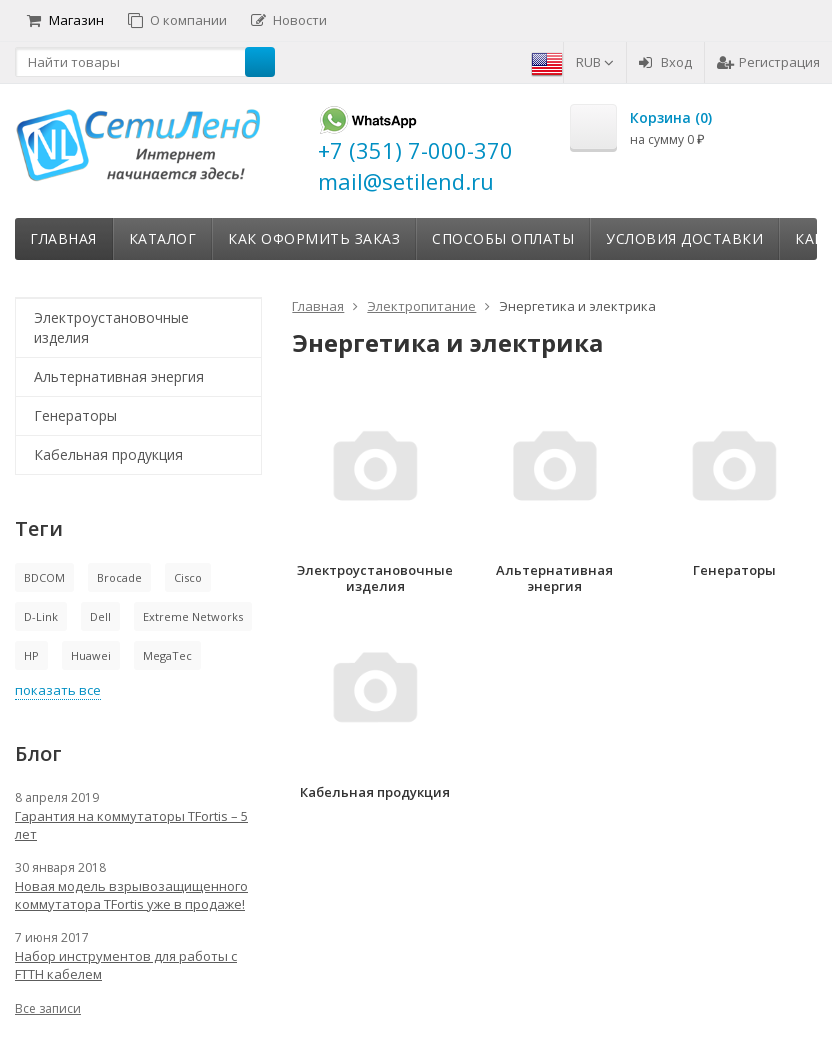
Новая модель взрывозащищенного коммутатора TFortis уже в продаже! (131, 895)
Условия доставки (684, 238)
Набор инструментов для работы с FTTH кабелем (126, 965)
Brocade (119, 577)
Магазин (65, 20)
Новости (289, 20)
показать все (58, 690)
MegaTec (167, 655)
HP (31, 655)
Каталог (163, 238)
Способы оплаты (503, 238)
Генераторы (75, 415)
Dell (100, 616)
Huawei (91, 655)
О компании (177, 20)
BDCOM (44, 577)
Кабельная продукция (108, 454)
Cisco (188, 577)
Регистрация (768, 62)
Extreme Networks (193, 616)
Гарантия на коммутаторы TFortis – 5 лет (131, 825)
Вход (665, 62)
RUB (595, 62)
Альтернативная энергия (119, 376)
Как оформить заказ (314, 238)
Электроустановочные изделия (111, 327)
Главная (63, 238)
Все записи (48, 1008)
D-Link (41, 616)
